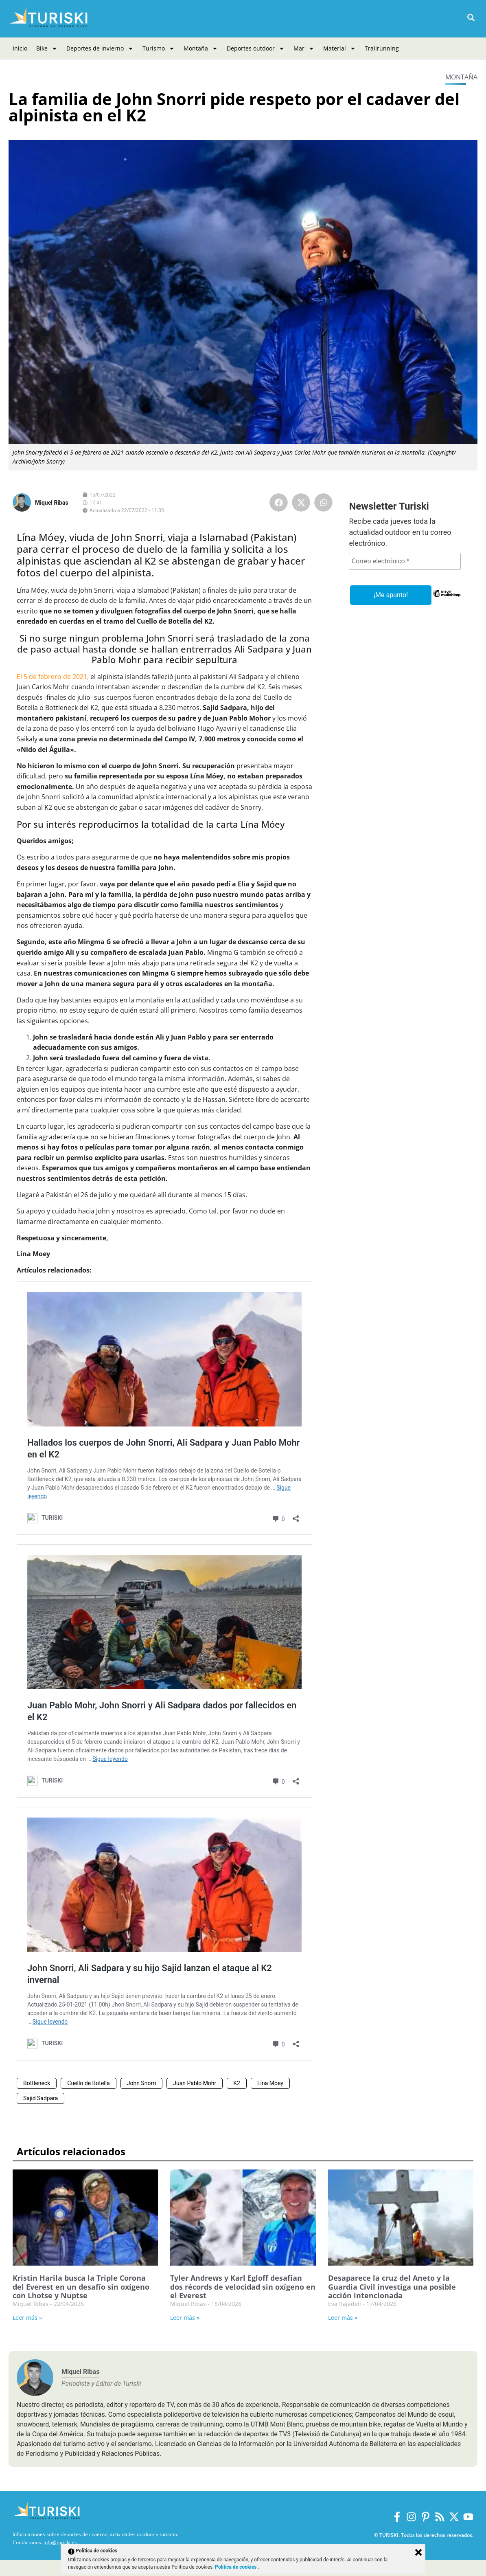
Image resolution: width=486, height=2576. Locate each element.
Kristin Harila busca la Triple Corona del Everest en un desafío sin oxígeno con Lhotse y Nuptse (81, 2286)
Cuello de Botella (88, 2083)
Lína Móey (270, 2083)
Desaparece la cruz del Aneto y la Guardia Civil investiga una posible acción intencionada (392, 2286)
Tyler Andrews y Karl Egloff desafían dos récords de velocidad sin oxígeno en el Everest (242, 2286)
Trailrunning (382, 48)
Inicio (20, 48)
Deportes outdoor (256, 48)
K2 (236, 2083)
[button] (470, 17)
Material (339, 48)
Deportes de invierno (100, 48)
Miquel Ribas (51, 502)
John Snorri (141, 2083)
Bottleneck (36, 2083)
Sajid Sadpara (40, 2098)
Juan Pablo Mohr (194, 2083)
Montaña (201, 48)
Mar (303, 48)
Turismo (158, 48)
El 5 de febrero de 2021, (53, 676)
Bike (46, 48)
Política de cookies (236, 2567)
